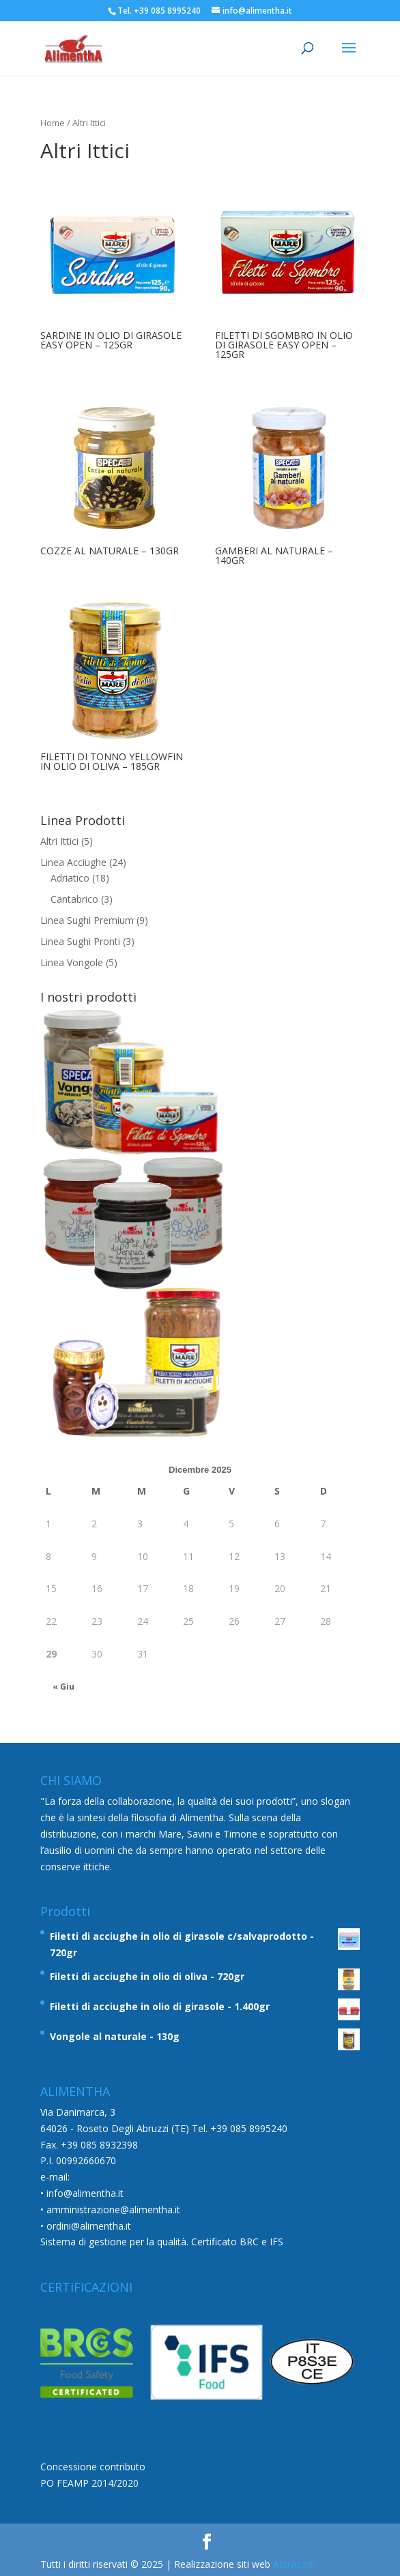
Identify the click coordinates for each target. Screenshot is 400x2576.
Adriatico (70, 877)
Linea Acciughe (73, 862)
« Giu (63, 1686)
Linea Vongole (71, 962)
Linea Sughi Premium (87, 920)
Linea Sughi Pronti (80, 941)
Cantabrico (74, 899)
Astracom (294, 2564)
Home (52, 123)
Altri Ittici (59, 841)
